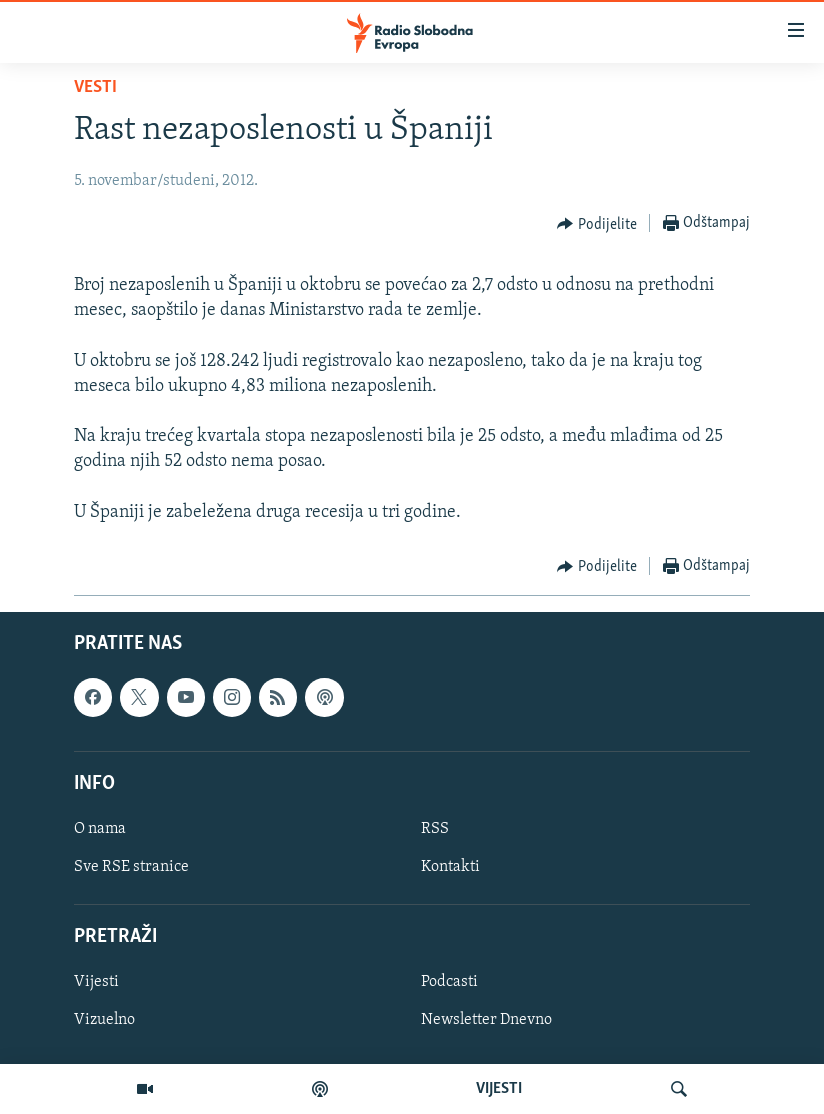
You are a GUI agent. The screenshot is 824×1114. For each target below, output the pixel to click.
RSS (435, 829)
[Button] (597, 224)
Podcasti (449, 982)
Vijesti (96, 982)
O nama (100, 829)
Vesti (95, 87)
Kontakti (450, 867)
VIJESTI (499, 1089)
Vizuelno (104, 1020)
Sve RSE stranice (131, 867)
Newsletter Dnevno (486, 1020)
